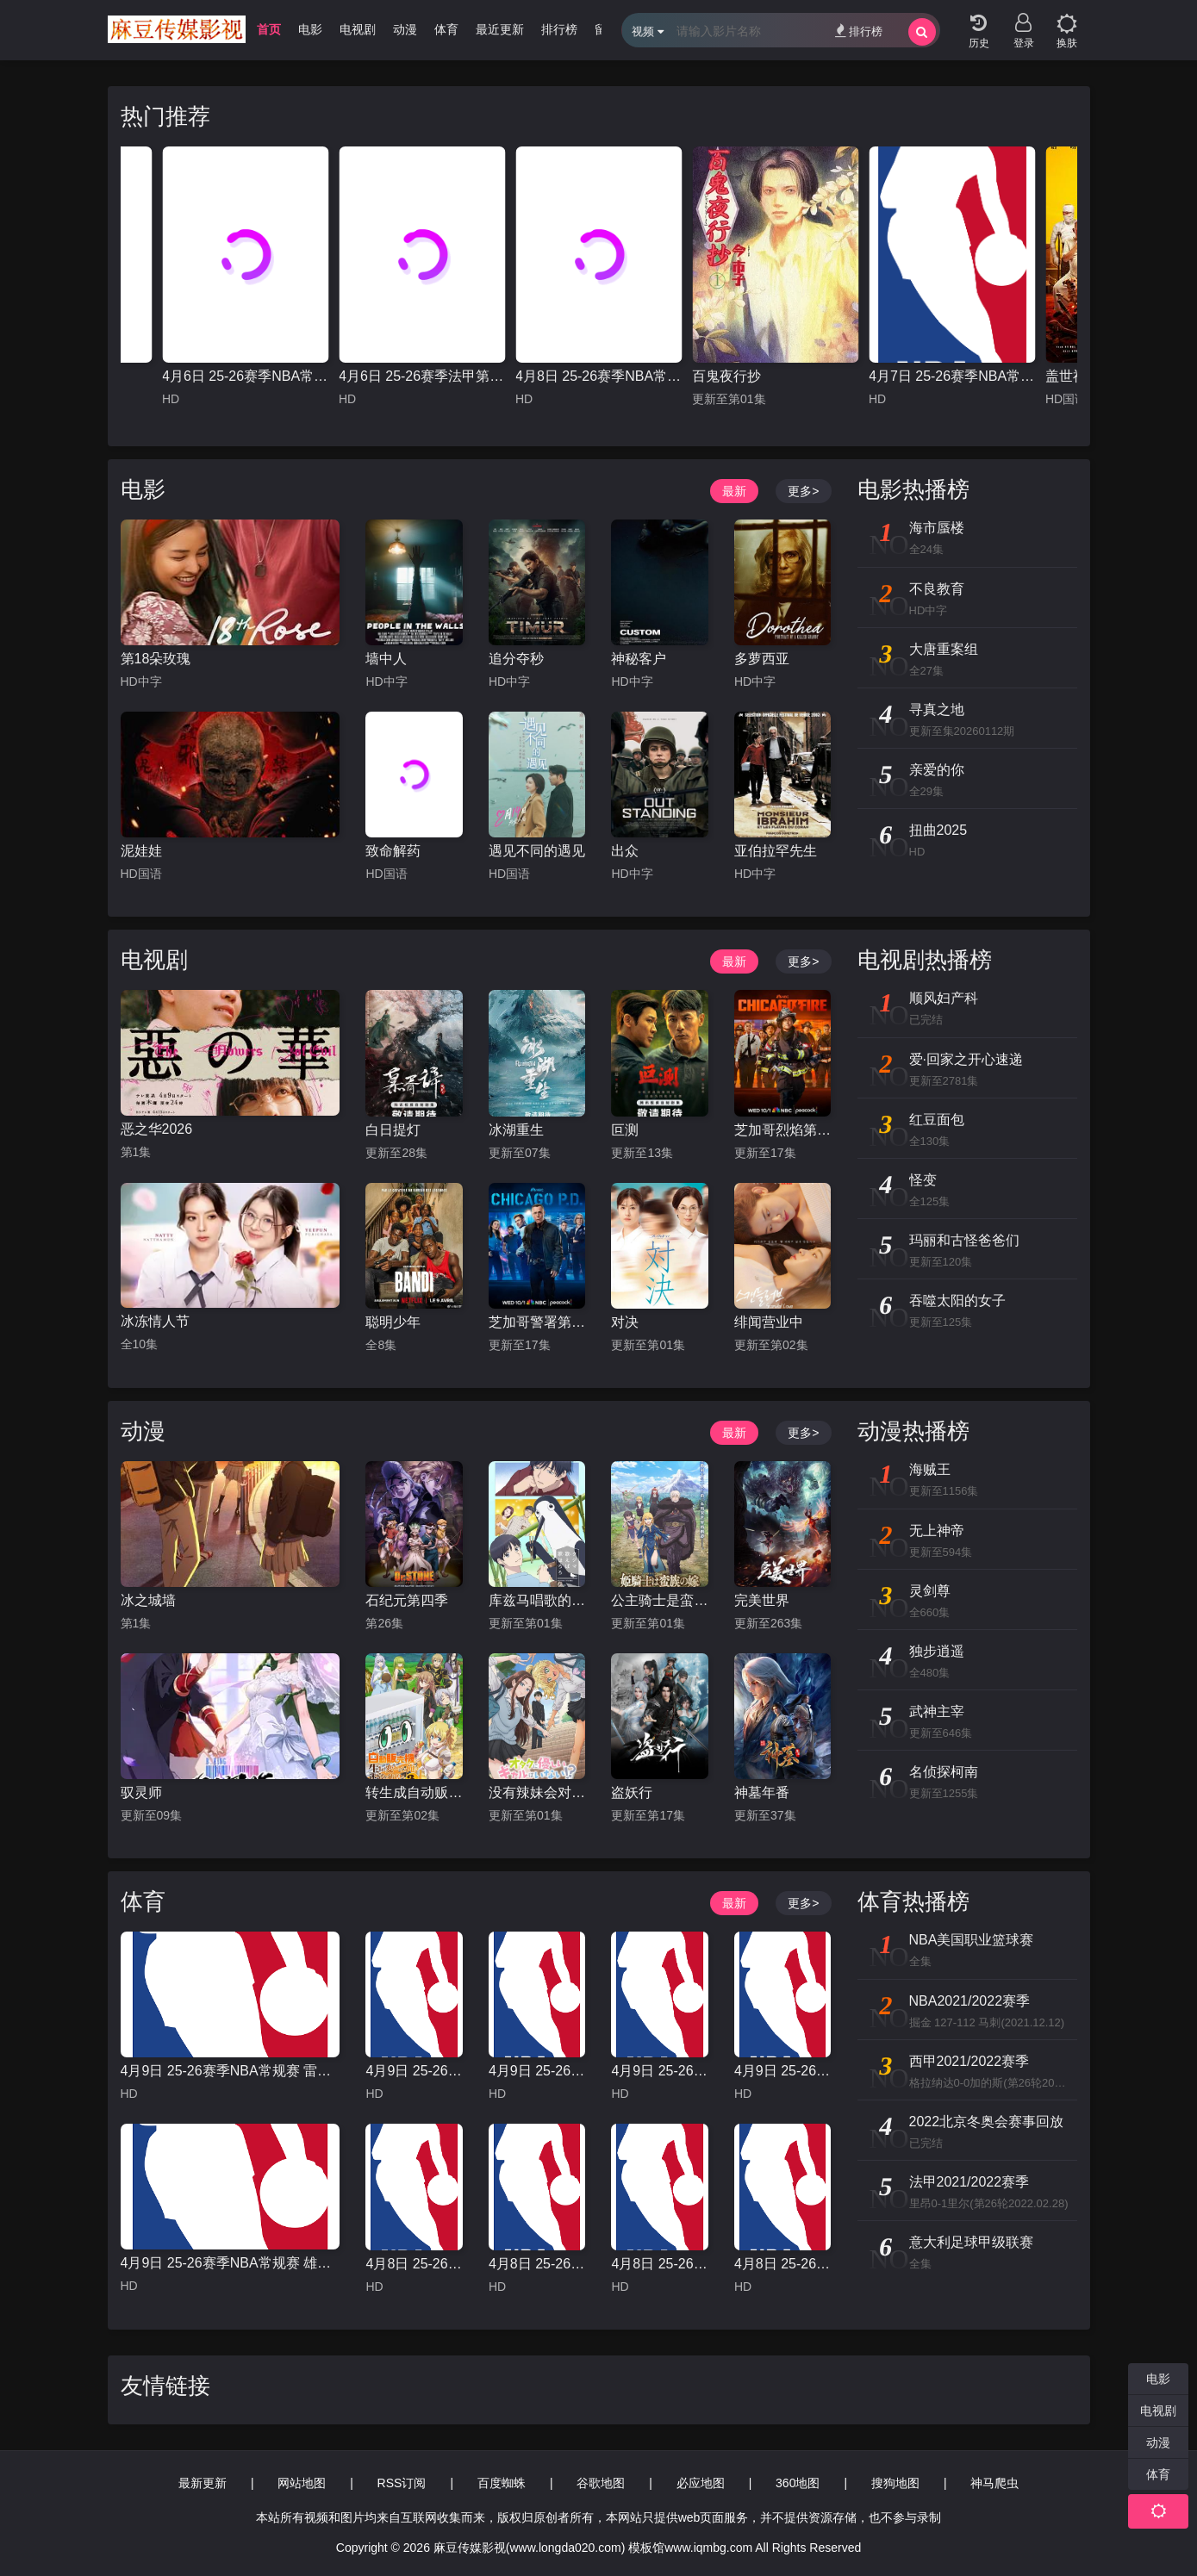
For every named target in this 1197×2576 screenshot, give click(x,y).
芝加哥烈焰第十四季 (782, 1130)
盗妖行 (631, 1792)
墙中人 (386, 658)
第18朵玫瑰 (156, 658)
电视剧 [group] (358, 29)
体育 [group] (446, 29)
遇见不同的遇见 (537, 850)
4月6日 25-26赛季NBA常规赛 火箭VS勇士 (245, 376)
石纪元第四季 (406, 1600)
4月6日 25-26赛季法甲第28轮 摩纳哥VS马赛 (422, 376)
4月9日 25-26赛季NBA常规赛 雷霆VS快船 (230, 2070)
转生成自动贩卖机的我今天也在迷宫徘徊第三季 (413, 1792)
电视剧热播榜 (924, 960)
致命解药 (393, 850)
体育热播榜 (913, 1901)
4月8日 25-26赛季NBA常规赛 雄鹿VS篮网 (598, 376)
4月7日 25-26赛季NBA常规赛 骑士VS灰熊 (952, 376)
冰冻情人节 (155, 1321)
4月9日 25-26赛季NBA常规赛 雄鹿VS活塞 (230, 2263)
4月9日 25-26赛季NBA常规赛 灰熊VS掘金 (413, 2070)
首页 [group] (269, 29)
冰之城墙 (148, 1600)
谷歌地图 (601, 2483)
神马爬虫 (994, 2483)
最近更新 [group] (500, 29)
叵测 (625, 1130)
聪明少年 (393, 1322)
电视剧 (154, 960)
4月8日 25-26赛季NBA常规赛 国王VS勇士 (413, 2263)
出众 (625, 850)
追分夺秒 (516, 658)
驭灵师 (141, 1792)
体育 (143, 1901)
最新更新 (202, 2483)
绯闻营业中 (768, 1322)
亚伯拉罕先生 (775, 850)
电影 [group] (310, 29)
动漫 (143, 1431)
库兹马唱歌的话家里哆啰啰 (537, 1600)
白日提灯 (393, 1130)
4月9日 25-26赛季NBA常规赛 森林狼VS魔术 (537, 2070)
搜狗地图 (895, 2483)
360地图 (798, 2483)
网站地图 (301, 2483)
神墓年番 (761, 1792)
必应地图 (700, 2483)
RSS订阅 (402, 2483)
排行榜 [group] (559, 29)
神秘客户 (638, 658)
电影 (143, 489)
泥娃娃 (141, 850)
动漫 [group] (405, 29)
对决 (625, 1322)
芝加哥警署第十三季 (537, 1322)
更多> (803, 491)
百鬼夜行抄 (726, 376)
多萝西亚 (761, 658)
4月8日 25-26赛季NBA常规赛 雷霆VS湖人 (659, 2263)
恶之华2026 (157, 1129)
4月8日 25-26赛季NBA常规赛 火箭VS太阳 (537, 2263)
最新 (734, 491)
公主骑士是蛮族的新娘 (659, 1600)
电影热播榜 (913, 489)
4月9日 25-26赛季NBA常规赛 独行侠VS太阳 (782, 2070)
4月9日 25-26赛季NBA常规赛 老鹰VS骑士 (659, 2070)
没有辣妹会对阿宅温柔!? (537, 1792)
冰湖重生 (516, 1130)
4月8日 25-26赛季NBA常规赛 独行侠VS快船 (782, 2263)
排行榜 (858, 30)
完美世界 (761, 1600)
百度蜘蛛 (501, 2483)
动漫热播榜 (913, 1431)
